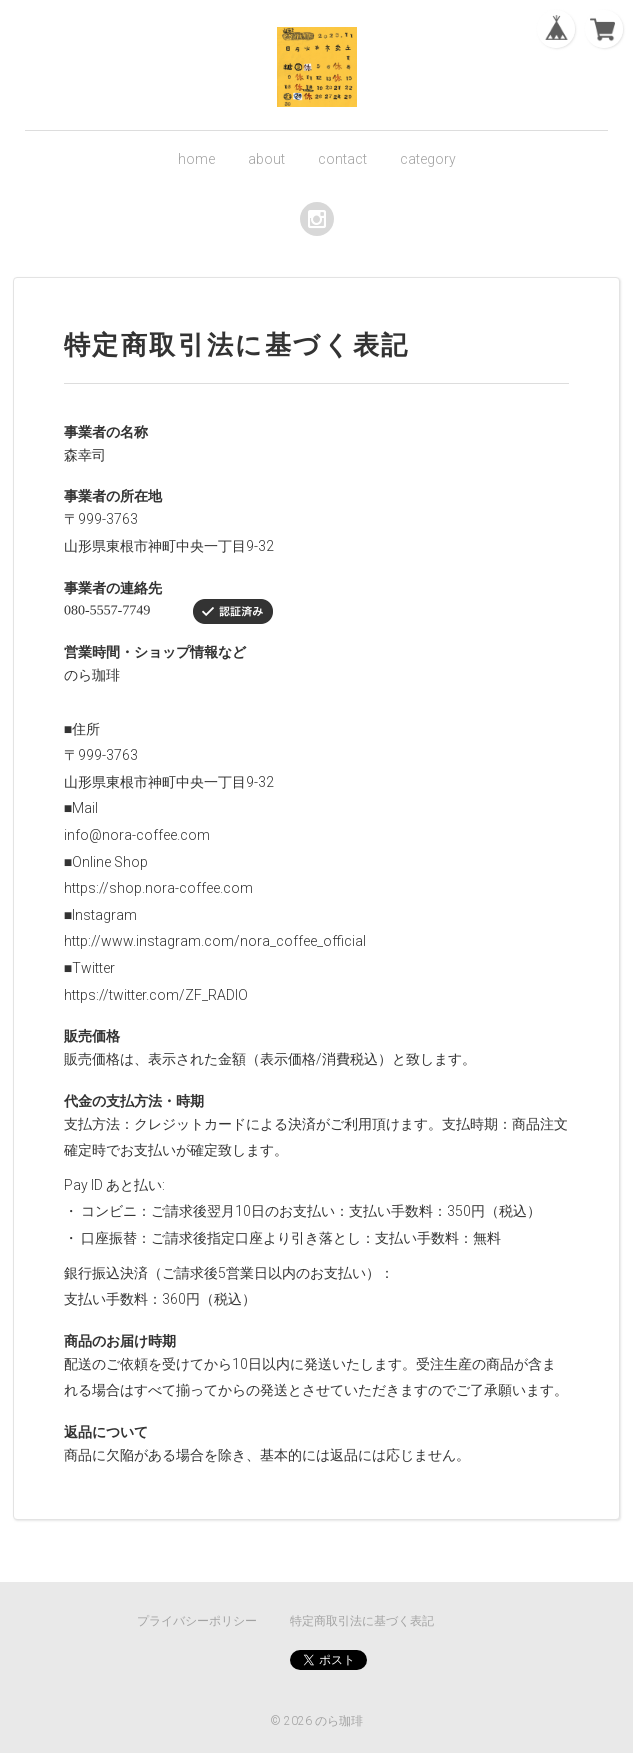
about (266, 159)
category (428, 159)
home (196, 159)
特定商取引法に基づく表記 (362, 1621)
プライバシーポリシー (197, 1621)
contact (342, 159)
